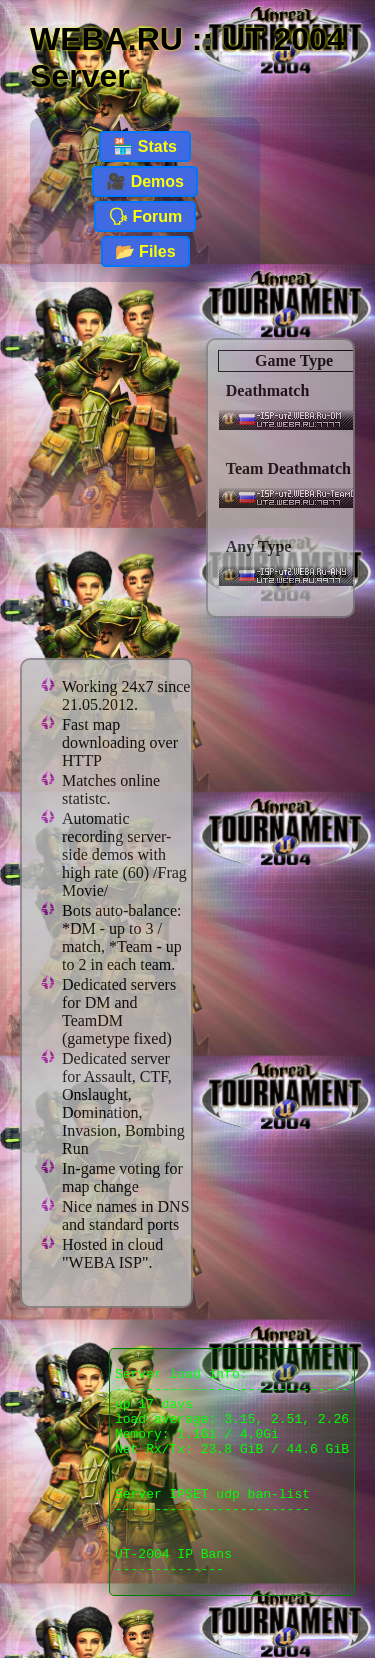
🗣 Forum (145, 216)
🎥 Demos (145, 181)
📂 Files (145, 251)
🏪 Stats (145, 146)
